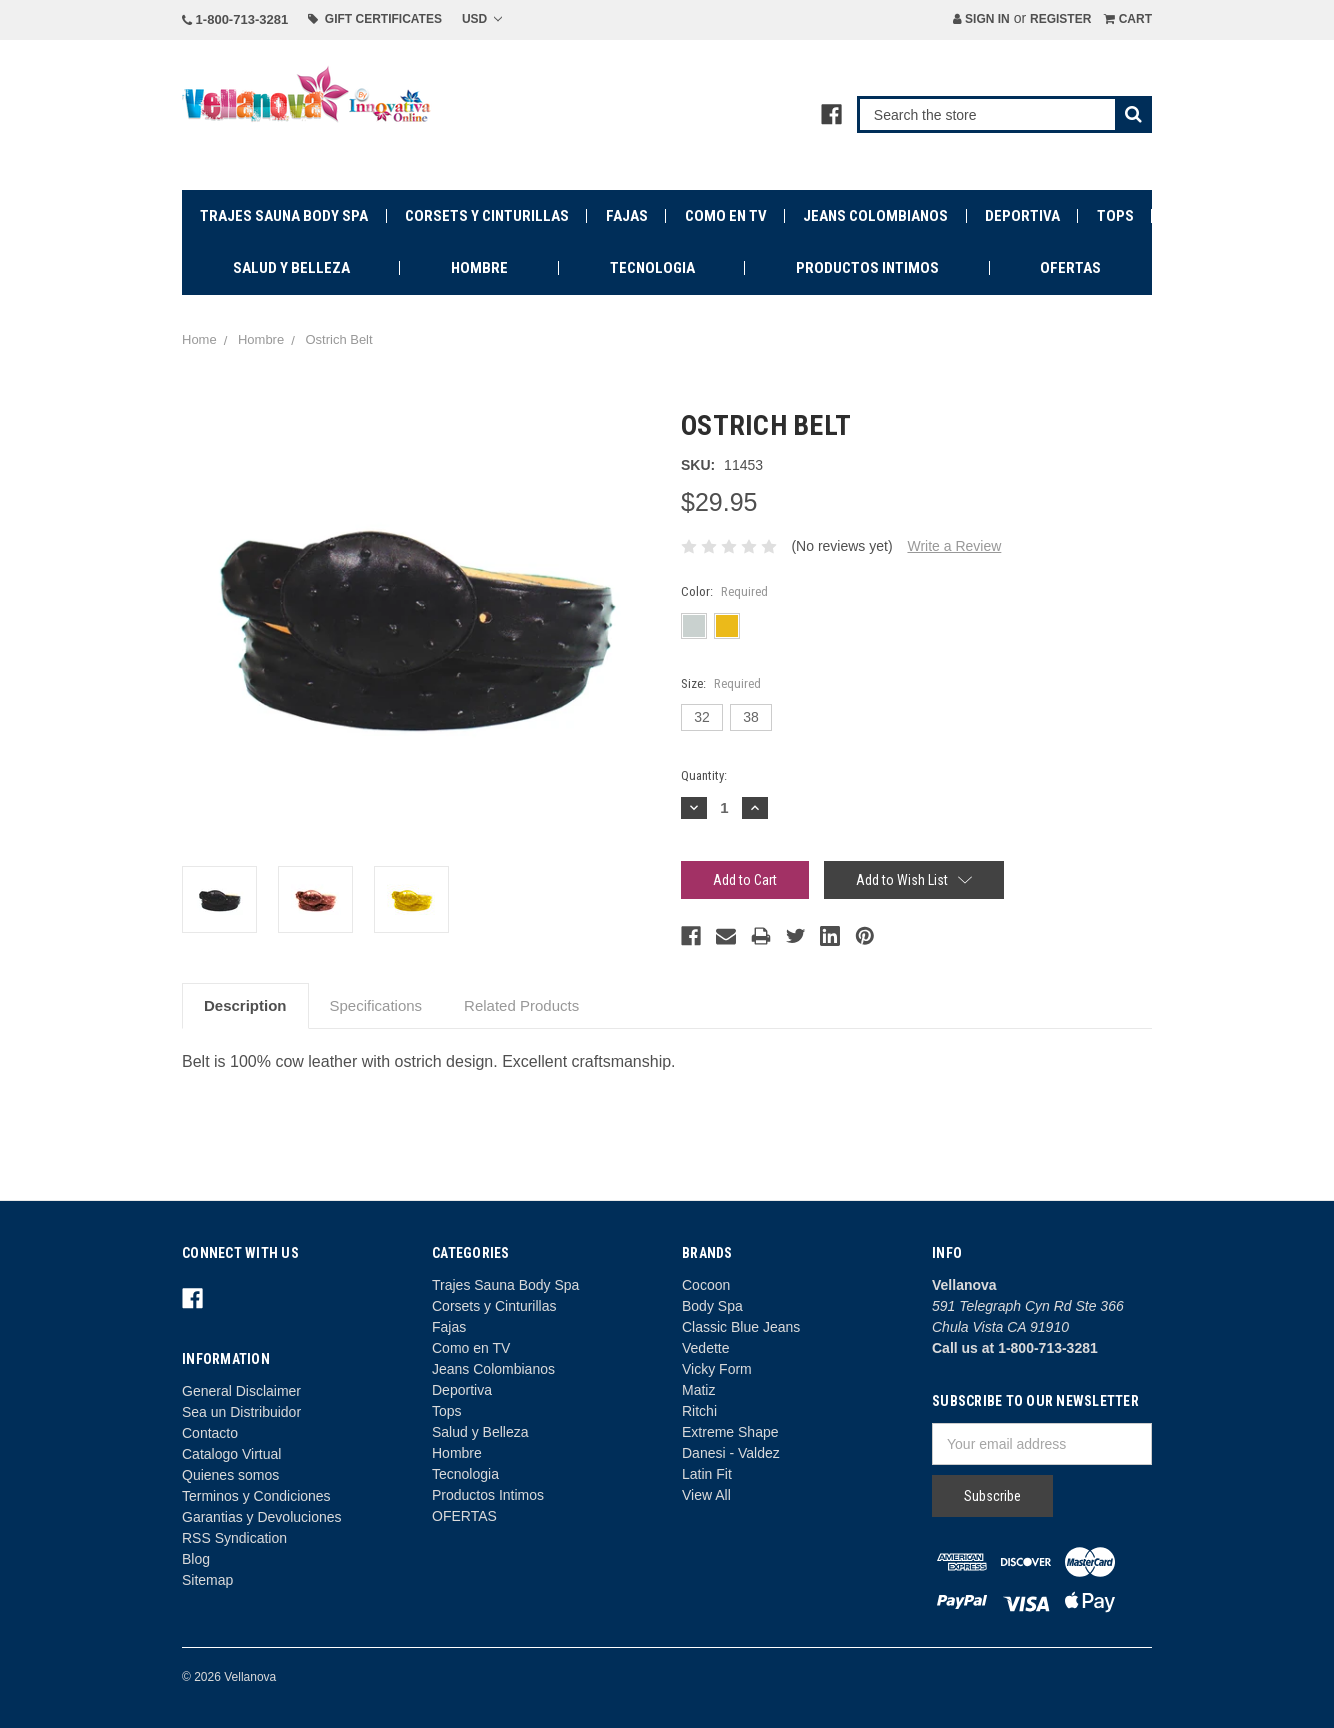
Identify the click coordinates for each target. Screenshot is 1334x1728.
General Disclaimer (241, 1391)
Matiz (698, 1390)
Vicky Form (717, 1369)
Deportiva (1022, 216)
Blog (196, 1559)
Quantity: (704, 775)
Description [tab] (245, 1005)
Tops (1115, 216)
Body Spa (712, 1306)
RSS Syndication (234, 1538)
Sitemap (207, 1580)
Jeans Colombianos (875, 216)
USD (482, 19)
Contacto (210, 1433)
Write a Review (954, 546)
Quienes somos (230, 1475)
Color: (724, 591)
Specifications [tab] (376, 1005)
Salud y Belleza (291, 268)
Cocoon (706, 1285)
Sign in (981, 19)
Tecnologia (652, 268)
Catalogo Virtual (231, 1454)
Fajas (627, 216)
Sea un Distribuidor (241, 1412)
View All (706, 1495)
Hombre (479, 268)
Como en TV (726, 216)
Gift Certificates (375, 19)
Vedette (706, 1348)
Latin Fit (707, 1474)
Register (1060, 19)
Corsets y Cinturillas (487, 216)
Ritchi (699, 1411)
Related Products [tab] (521, 1005)
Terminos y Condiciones (256, 1496)
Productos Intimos (867, 268)
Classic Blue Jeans (741, 1327)
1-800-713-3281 (235, 19)
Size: (721, 683)
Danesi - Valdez (731, 1453)
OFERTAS (1070, 268)
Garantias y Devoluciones (262, 1517)
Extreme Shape (730, 1432)
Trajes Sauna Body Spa (284, 216)
